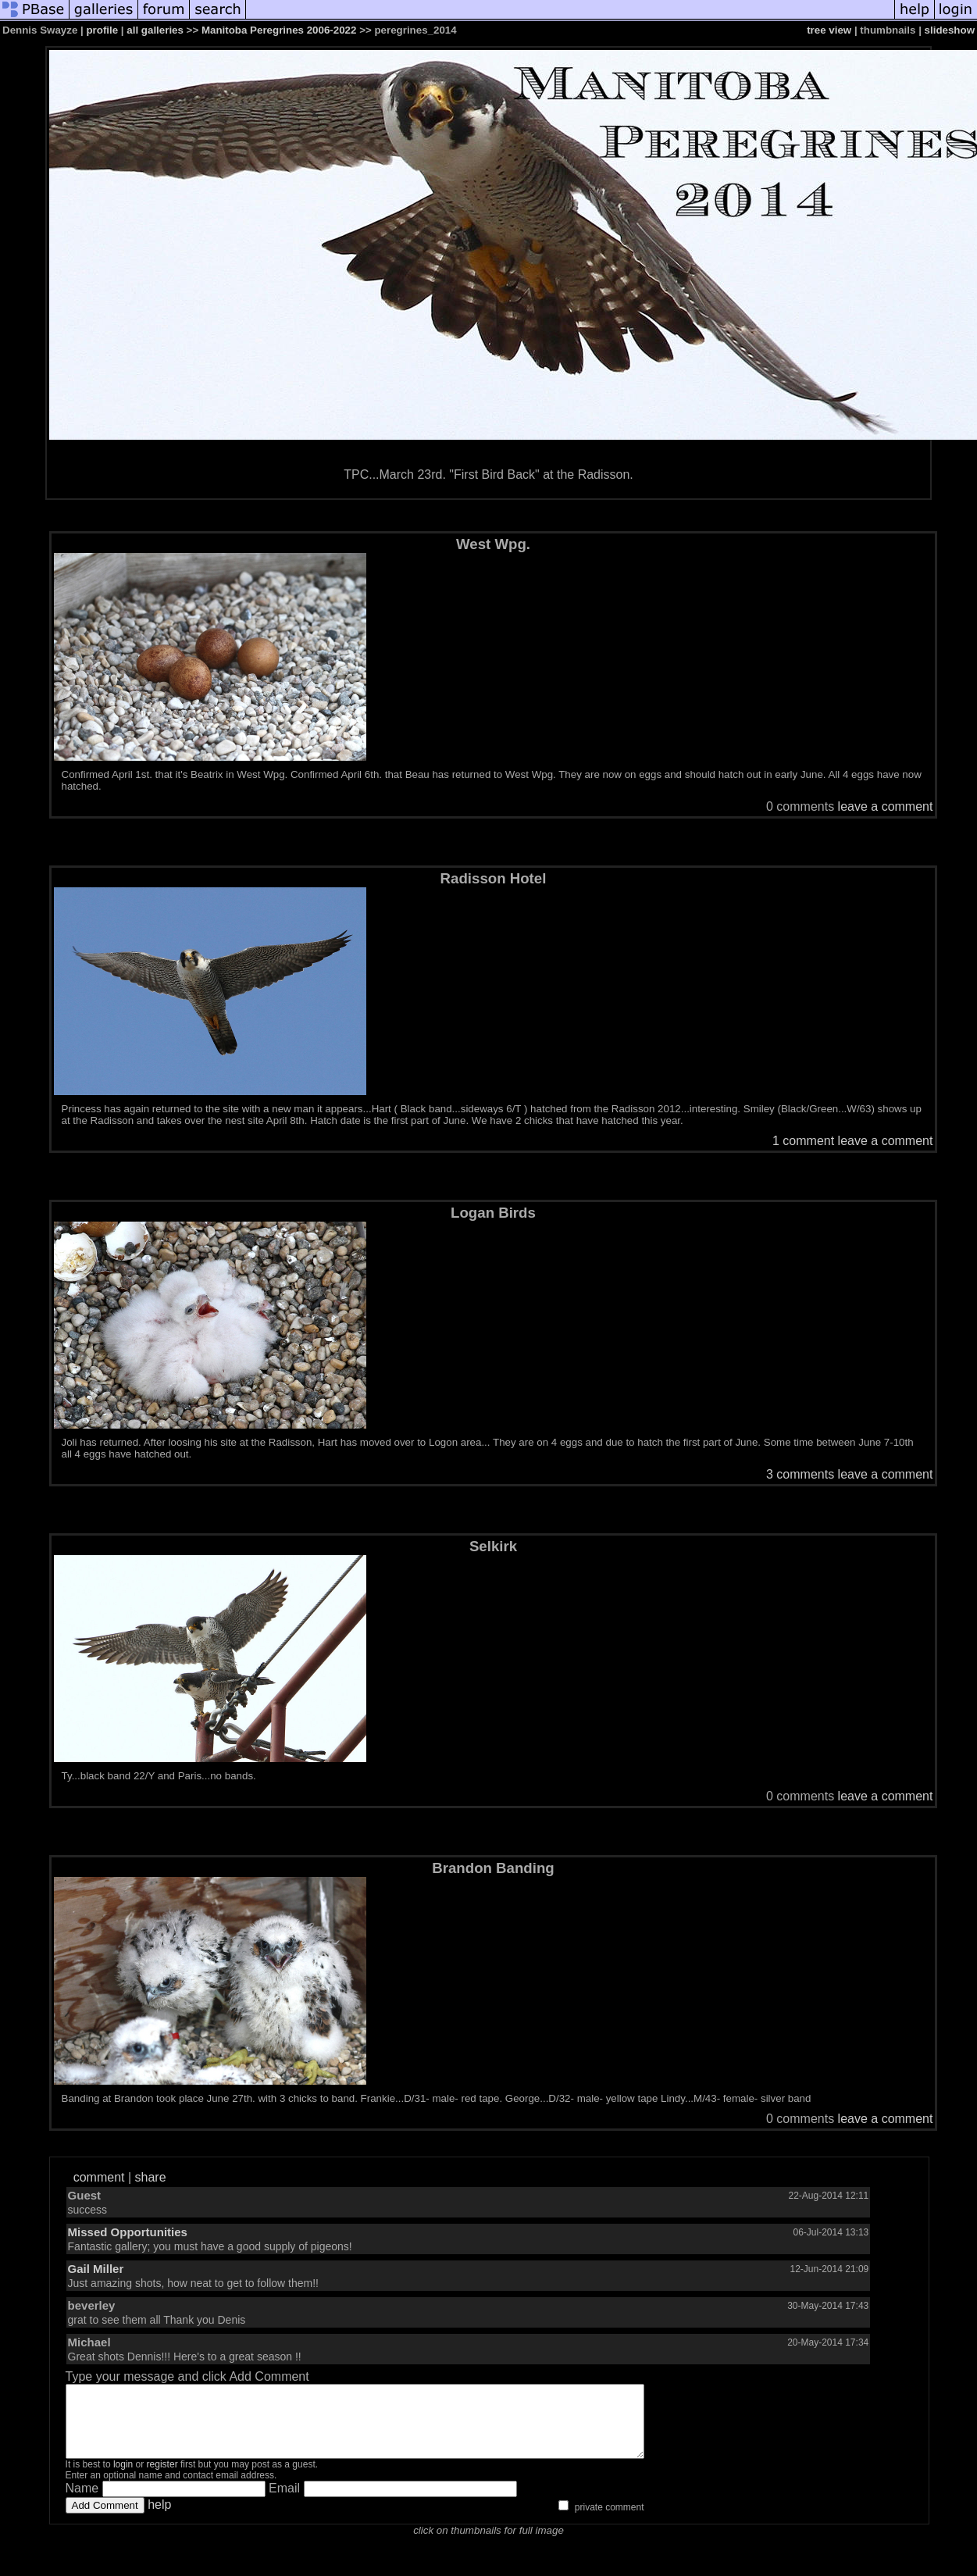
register (162, 2478)
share (150, 2177)
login (123, 2478)
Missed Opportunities (127, 2232)
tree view (829, 30)
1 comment (803, 1140)
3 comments (800, 1474)
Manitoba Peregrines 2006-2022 (279, 30)
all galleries (155, 30)
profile (102, 30)
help (159, 2518)
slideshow (950, 30)
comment (99, 2177)
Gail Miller (96, 2268)
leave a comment (885, 806)
